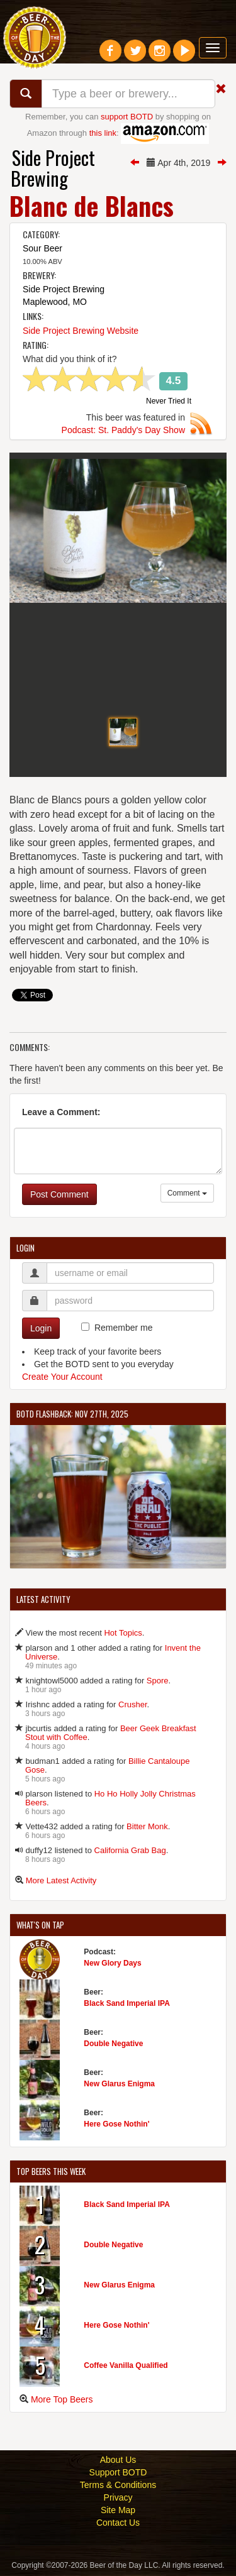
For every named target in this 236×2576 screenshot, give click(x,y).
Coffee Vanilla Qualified (125, 2367)
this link (102, 133)
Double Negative (113, 2044)
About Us (118, 2462)
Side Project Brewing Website (80, 331)
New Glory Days (112, 1964)
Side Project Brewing (53, 167)
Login (41, 1329)
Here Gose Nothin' (116, 2125)
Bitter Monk (147, 1828)
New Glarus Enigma (119, 2085)
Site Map (118, 2512)
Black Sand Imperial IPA (127, 2004)
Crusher (132, 1706)
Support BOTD (118, 2474)
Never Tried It (168, 402)
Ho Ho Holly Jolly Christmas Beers (110, 1800)
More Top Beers (62, 2401)
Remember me (123, 1329)
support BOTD (127, 116)
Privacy (118, 2499)
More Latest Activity (61, 1882)
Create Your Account (62, 1378)
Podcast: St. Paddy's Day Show (123, 430)
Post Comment (59, 1196)
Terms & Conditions (118, 2487)
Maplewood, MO (55, 302)
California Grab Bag (130, 1852)
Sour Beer (42, 248)
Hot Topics (123, 1634)
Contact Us (118, 2524)
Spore (158, 1682)
